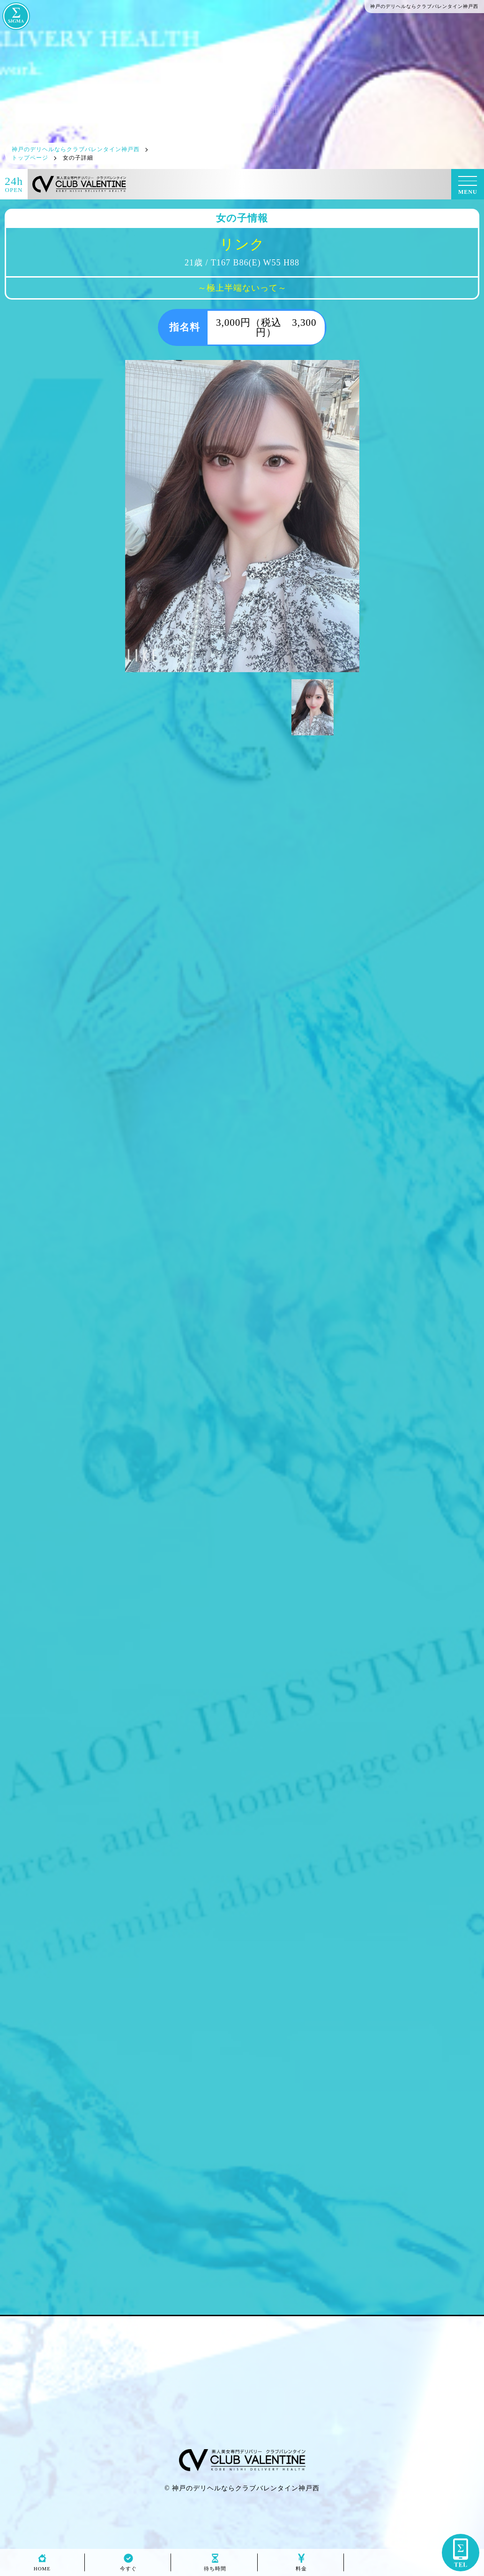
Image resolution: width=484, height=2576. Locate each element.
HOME (42, 2566)
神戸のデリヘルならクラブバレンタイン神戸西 (246, 2488)
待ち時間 (215, 2566)
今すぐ (128, 2566)
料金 (301, 2566)
